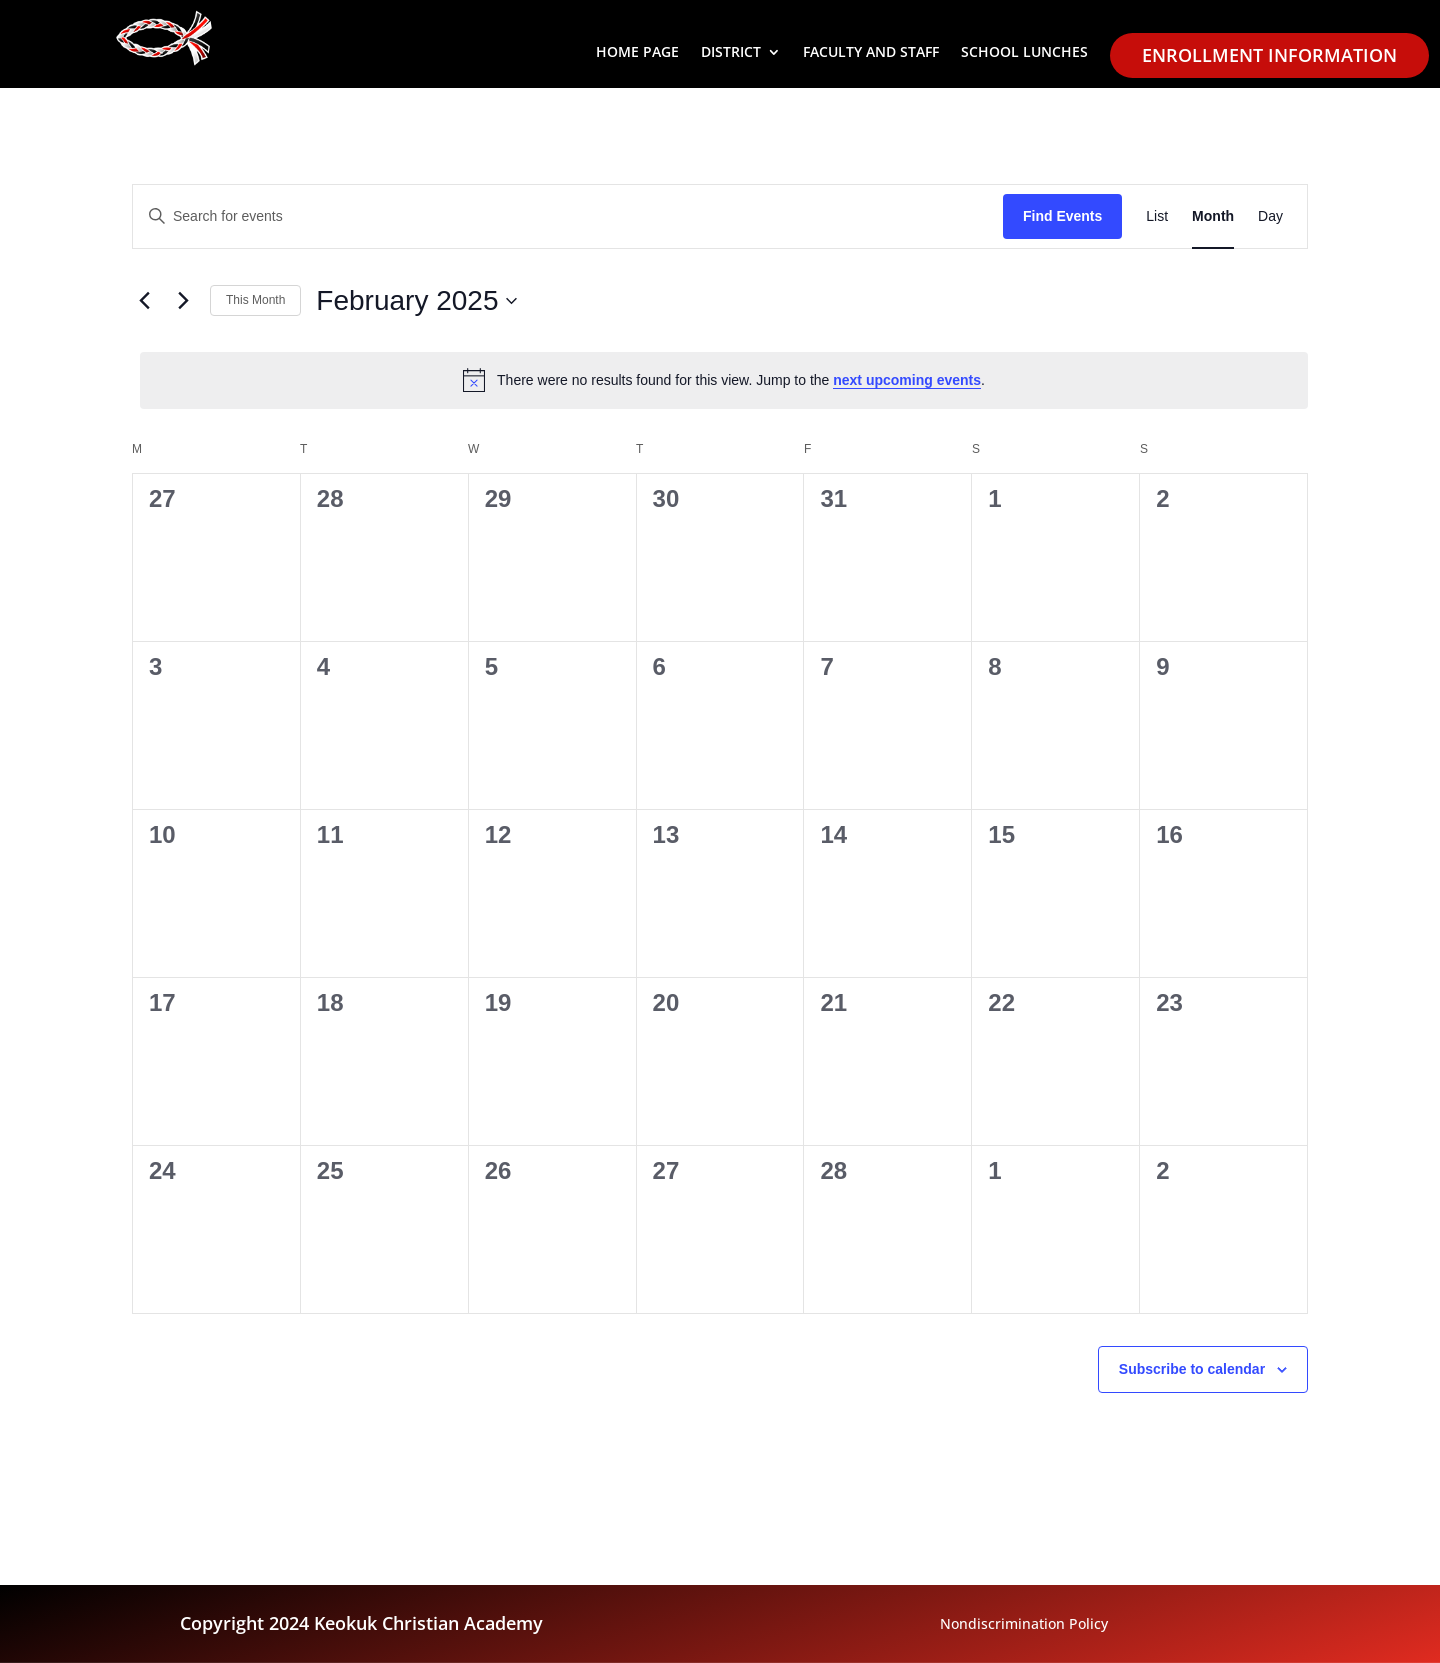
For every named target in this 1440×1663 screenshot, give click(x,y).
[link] (1157, 216)
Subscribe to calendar (1192, 1369)
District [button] (731, 53)
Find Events (1062, 216)
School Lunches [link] (1024, 53)
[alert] (724, 380)
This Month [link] (255, 300)
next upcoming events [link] (907, 380)
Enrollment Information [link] (1269, 55)
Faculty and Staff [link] (871, 53)
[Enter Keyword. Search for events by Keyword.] (568, 216)
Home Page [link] (637, 53)
